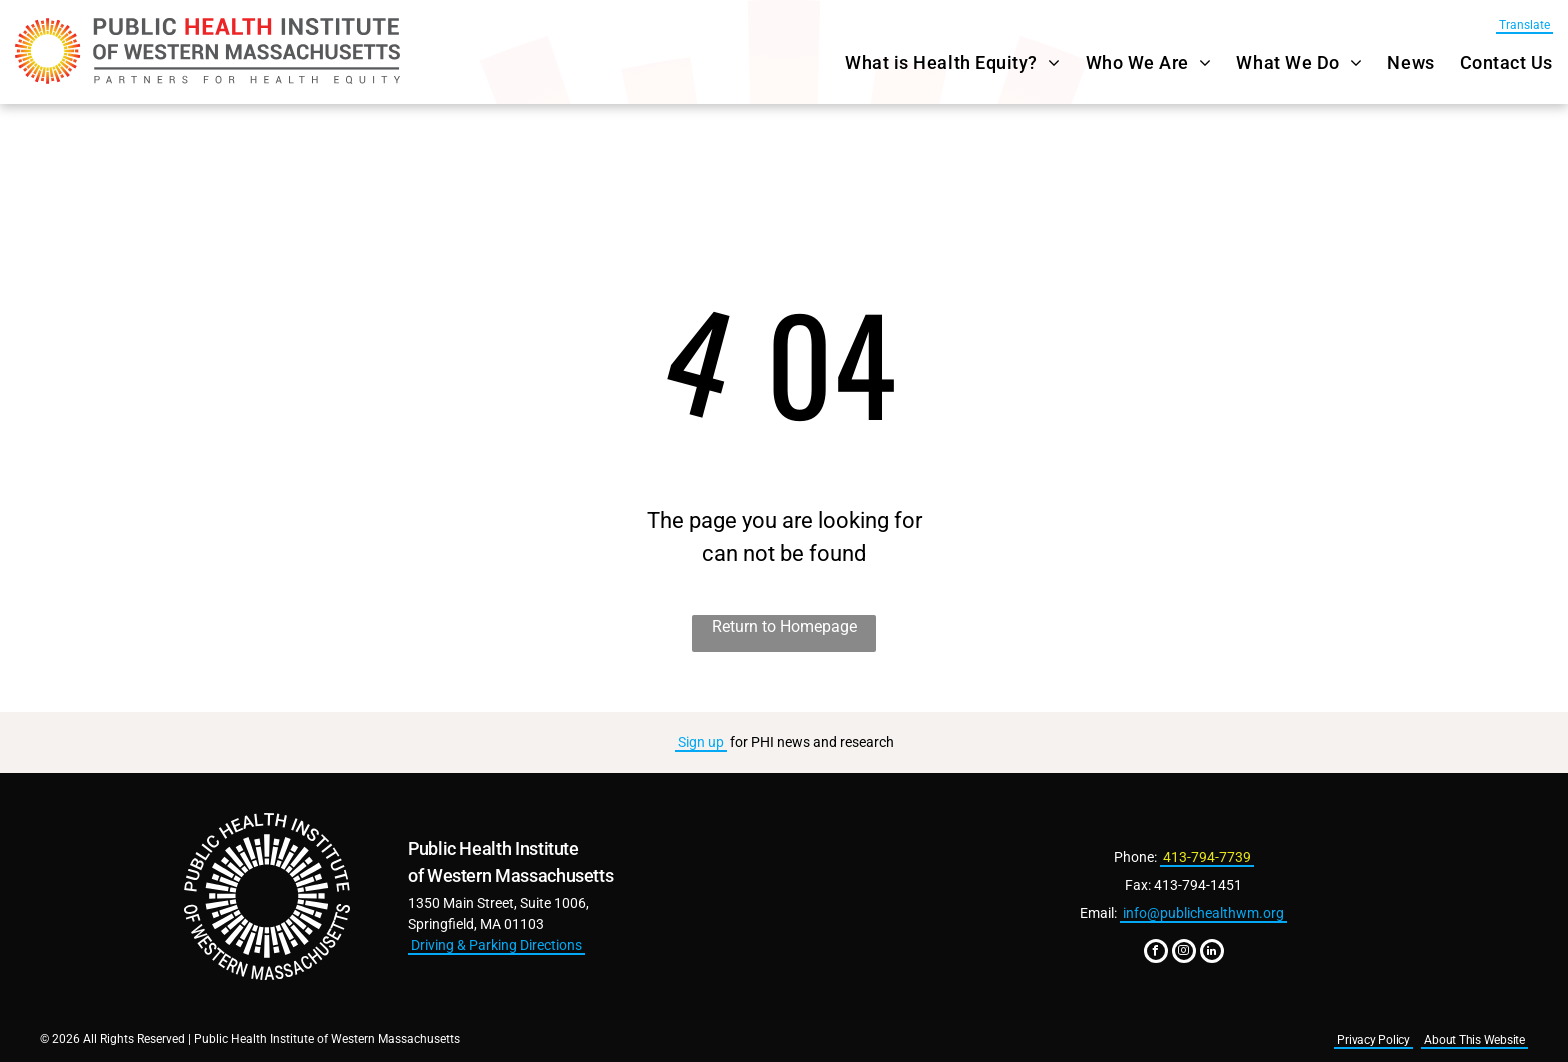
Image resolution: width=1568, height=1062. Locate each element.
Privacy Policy (1373, 1040)
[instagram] (1184, 953)
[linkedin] (1212, 953)
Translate (1524, 25)
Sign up (701, 742)
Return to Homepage (784, 626)
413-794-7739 (1207, 857)
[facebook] (1156, 953)
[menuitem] (940, 62)
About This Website (1474, 1040)
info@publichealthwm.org (1203, 913)
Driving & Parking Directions (496, 945)
